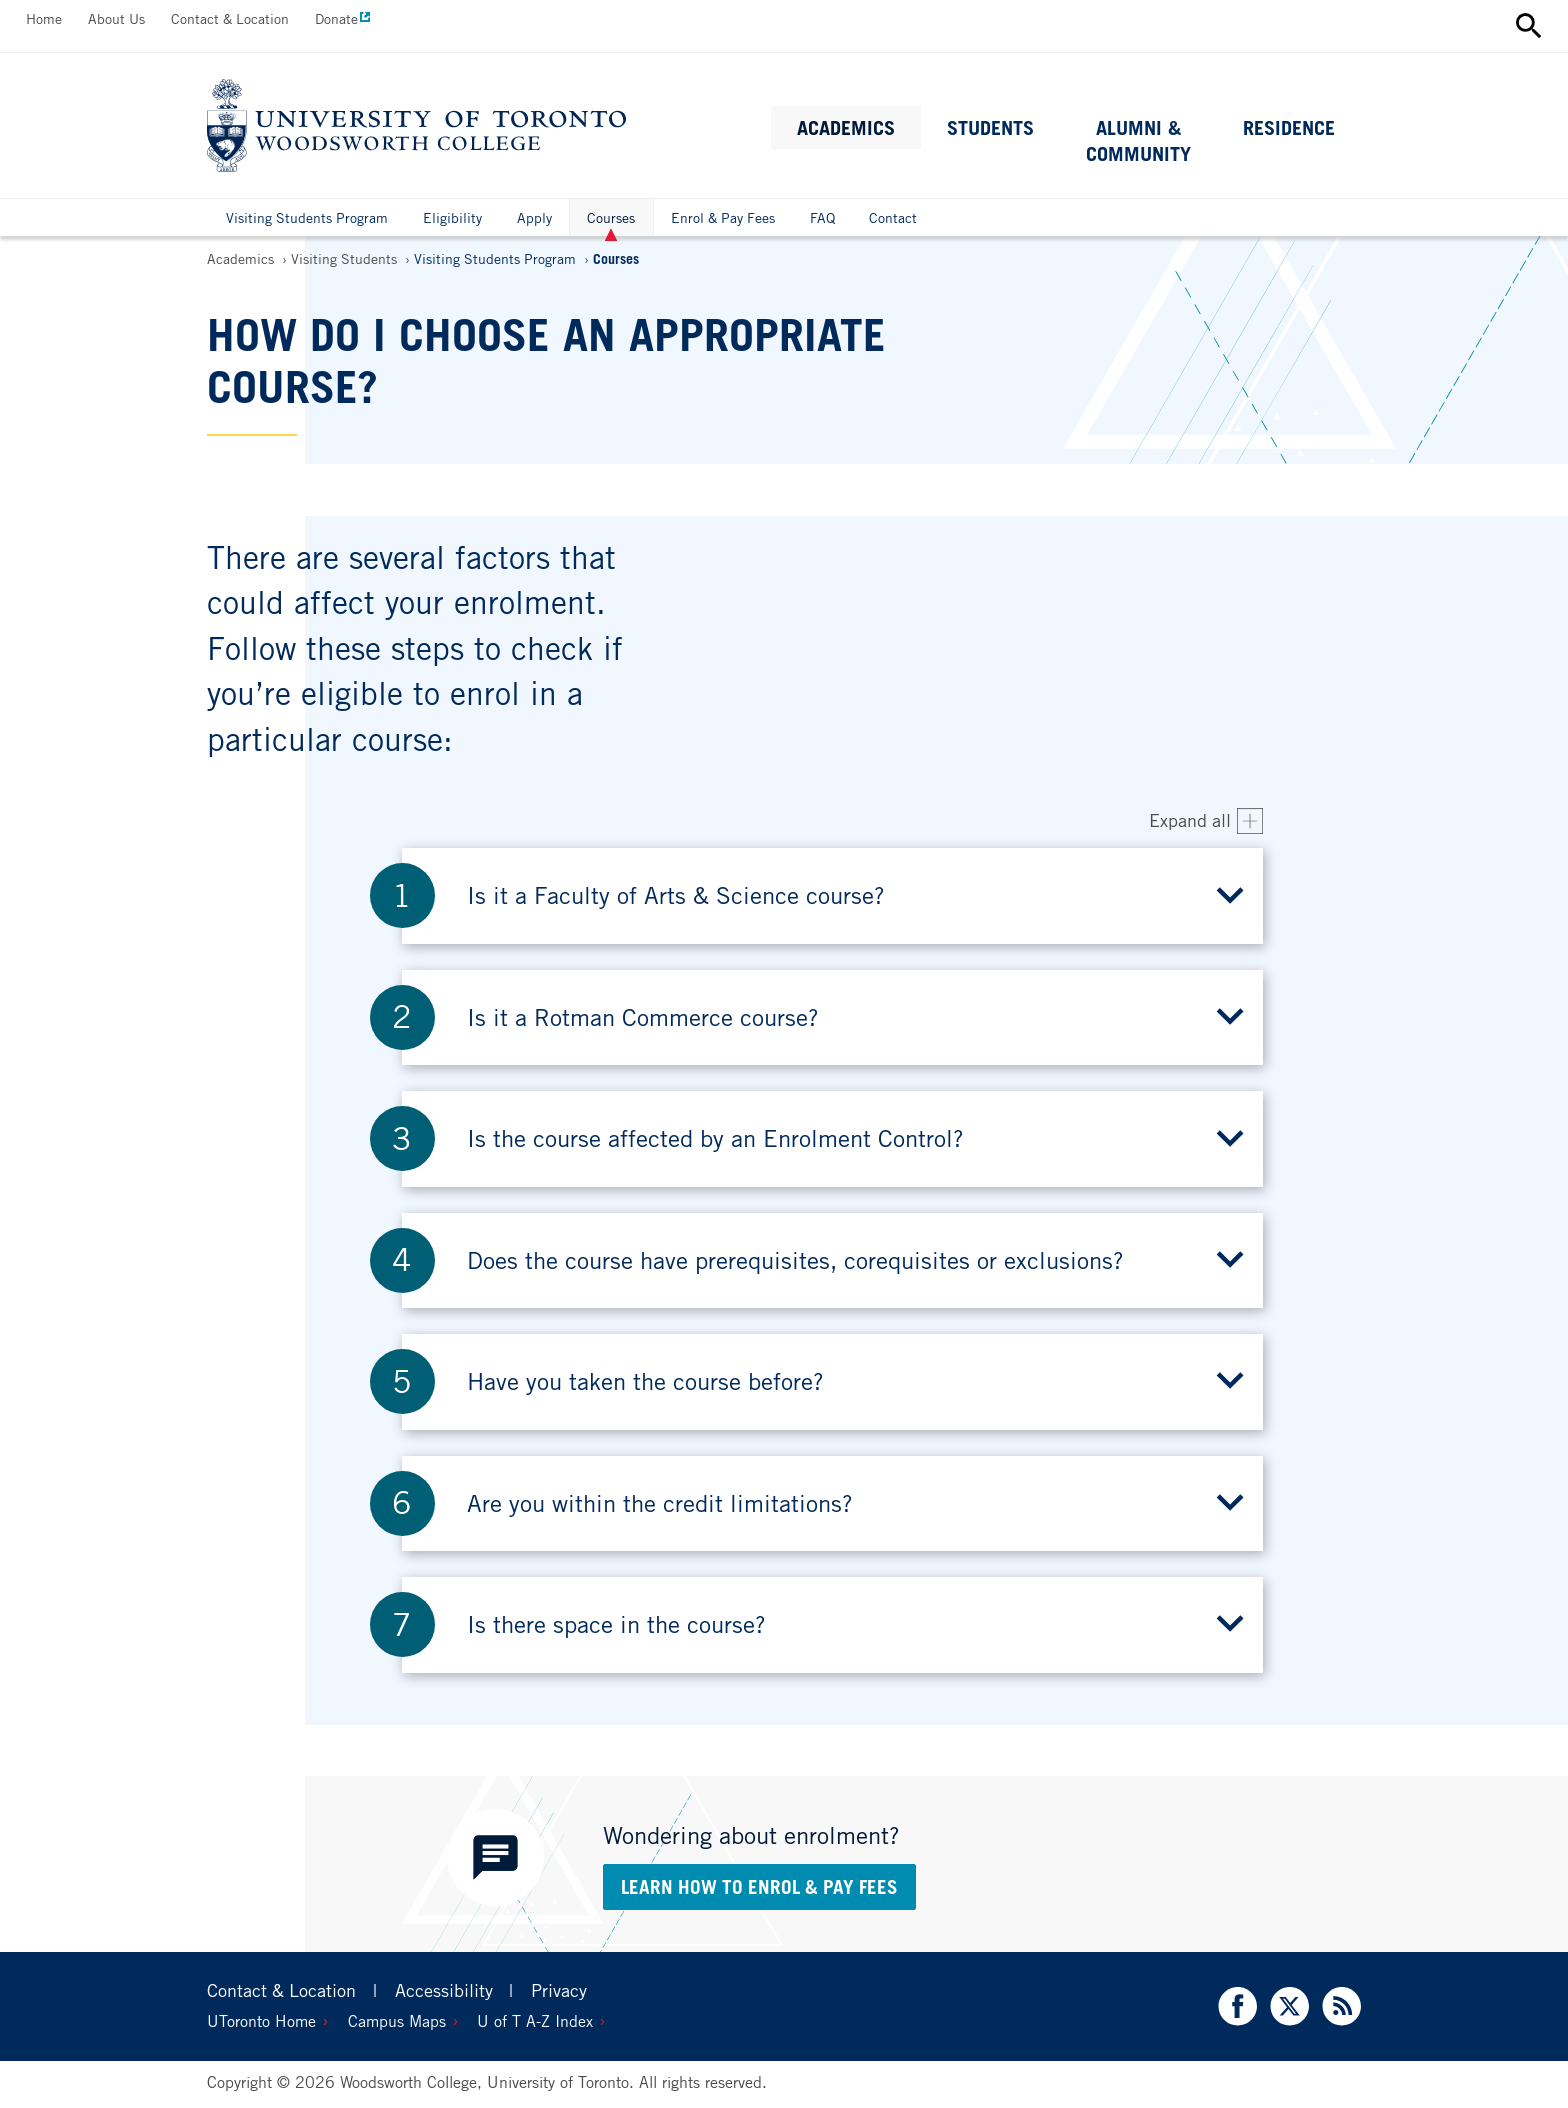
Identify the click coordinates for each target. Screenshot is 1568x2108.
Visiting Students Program (307, 217)
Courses (611, 222)
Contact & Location (230, 18)
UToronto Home (261, 2021)
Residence (1289, 128)
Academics (846, 128)
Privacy (559, 1990)
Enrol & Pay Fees (723, 217)
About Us (116, 18)
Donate (336, 18)
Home (44, 18)
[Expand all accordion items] (1206, 821)
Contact (893, 217)
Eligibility (452, 217)
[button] (833, 895)
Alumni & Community (1138, 141)
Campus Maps (397, 2021)
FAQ (822, 217)
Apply (534, 217)
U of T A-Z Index (535, 2021)
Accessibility (444, 1990)
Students (990, 128)
